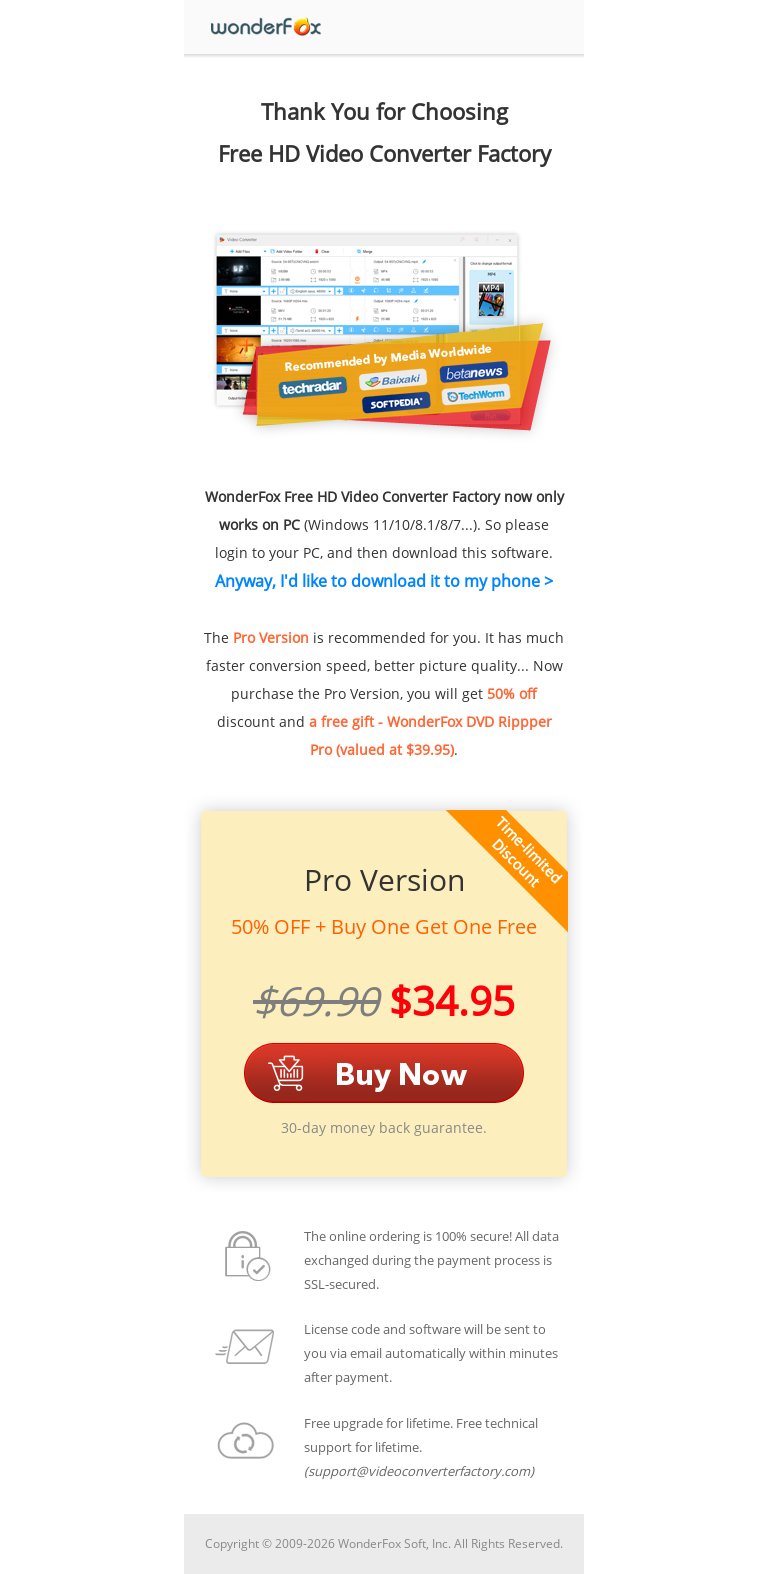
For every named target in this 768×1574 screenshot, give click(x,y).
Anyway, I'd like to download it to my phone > (384, 581)
